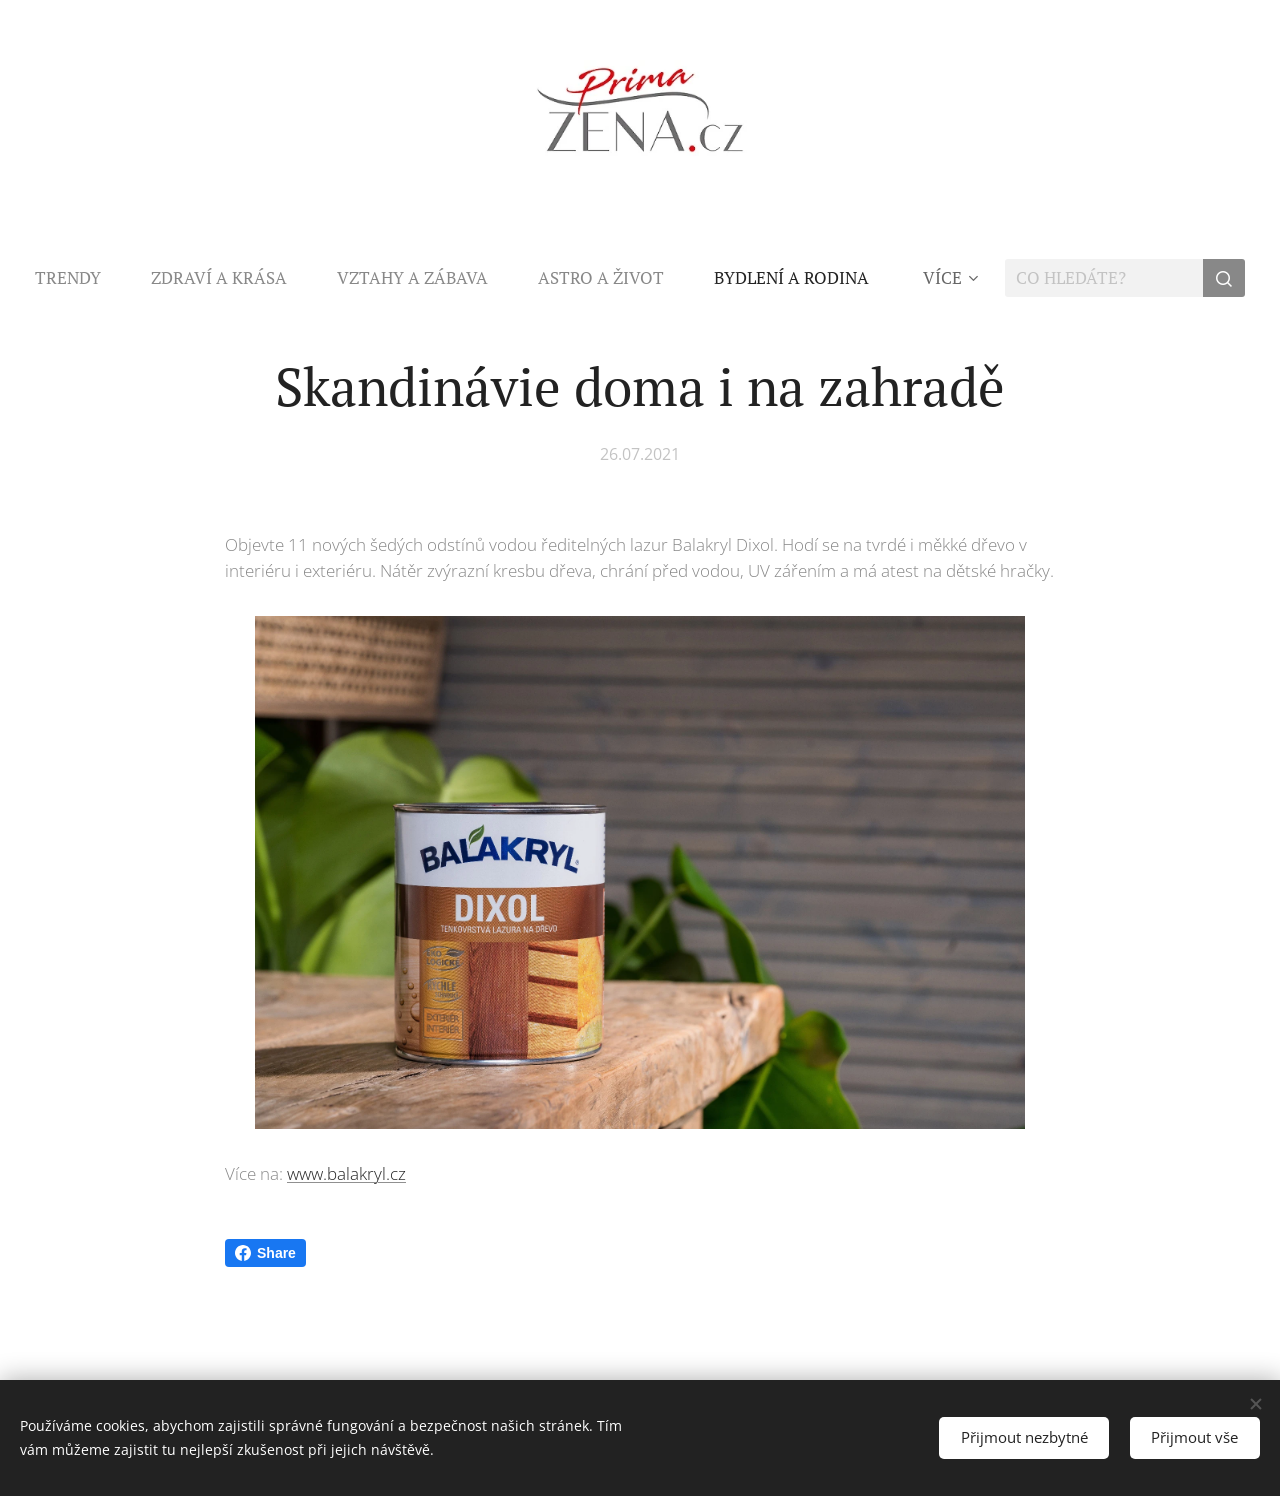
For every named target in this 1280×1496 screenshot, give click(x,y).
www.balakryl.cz (346, 1173)
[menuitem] (80, 278)
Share (265, 1253)
